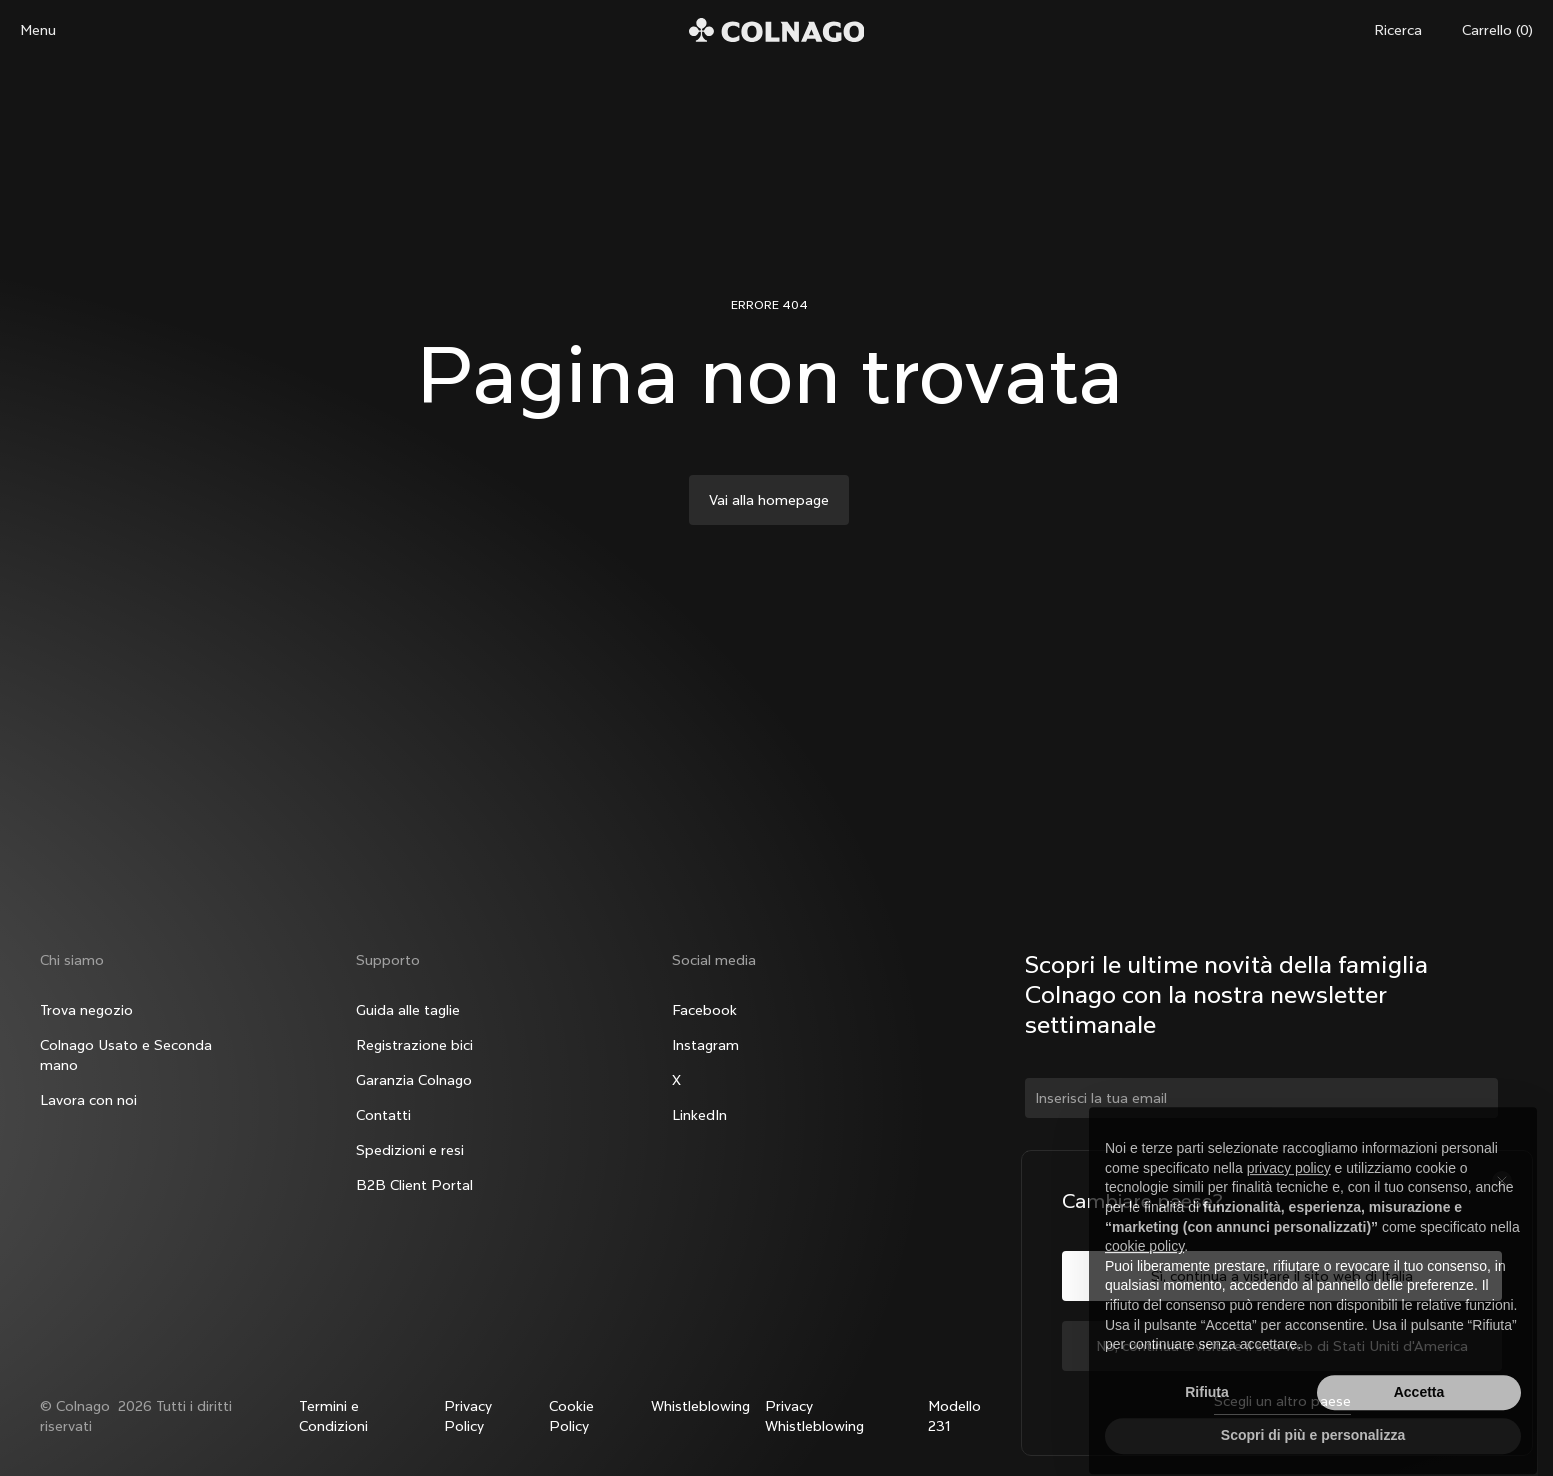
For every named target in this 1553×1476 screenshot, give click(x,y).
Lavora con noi (88, 1100)
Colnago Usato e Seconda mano (126, 1055)
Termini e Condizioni (333, 1416)
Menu (38, 30)
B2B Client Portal (414, 1185)
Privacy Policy (468, 1416)
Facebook (704, 1010)
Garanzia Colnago (414, 1080)
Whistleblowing (700, 1406)
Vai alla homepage (769, 500)
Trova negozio (86, 1010)
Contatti (383, 1115)
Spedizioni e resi (410, 1150)
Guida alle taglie (408, 1010)
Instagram (705, 1045)
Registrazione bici (414, 1045)
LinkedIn (699, 1115)
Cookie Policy (571, 1416)
